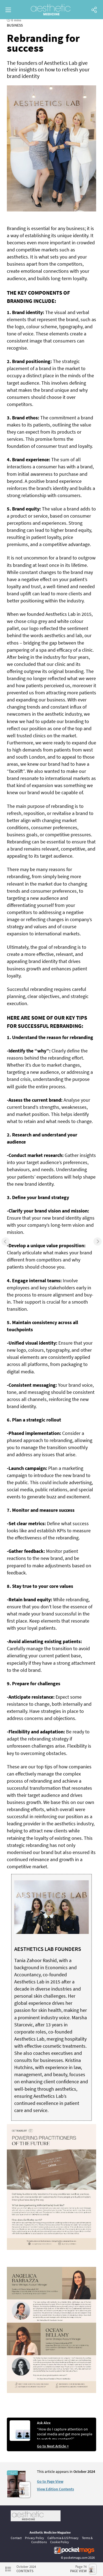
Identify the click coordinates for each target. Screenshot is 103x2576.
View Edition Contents (55, 2489)
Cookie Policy (59, 2542)
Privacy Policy (34, 2538)
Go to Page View (50, 2481)
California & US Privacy (63, 2538)
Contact (16, 2538)
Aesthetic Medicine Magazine (50, 2532)
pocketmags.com (76, 2557)
